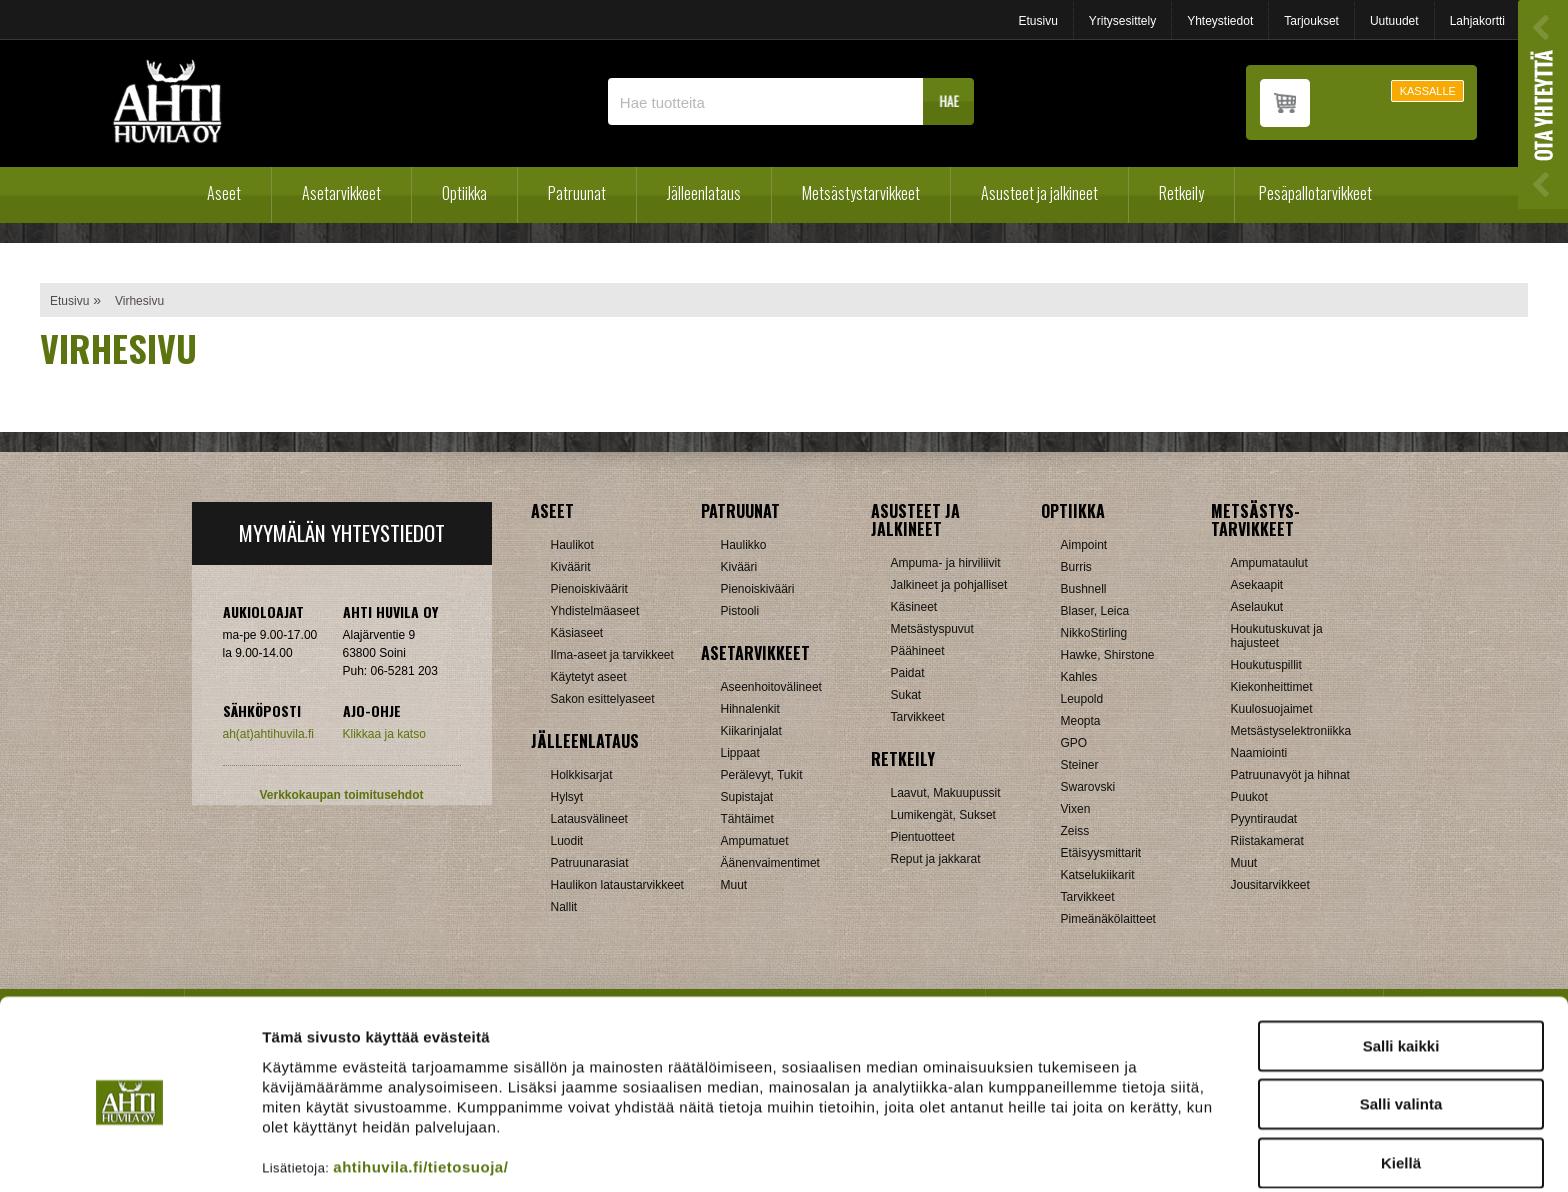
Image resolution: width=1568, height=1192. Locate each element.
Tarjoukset (1311, 21)
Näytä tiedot (1069, 1152)
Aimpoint (1084, 545)
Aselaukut (1257, 607)
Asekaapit (1257, 585)
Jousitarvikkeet (1270, 885)
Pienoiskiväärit (589, 589)
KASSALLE (1428, 91)
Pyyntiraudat (1264, 819)
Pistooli (740, 611)
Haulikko (744, 545)
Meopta (1081, 721)
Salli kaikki (1401, 967)
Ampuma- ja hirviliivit (946, 563)
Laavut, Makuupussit (946, 793)
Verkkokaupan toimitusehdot (341, 795)
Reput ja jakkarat (936, 859)
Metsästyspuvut (932, 629)
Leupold (1082, 699)
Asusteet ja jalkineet (1039, 193)
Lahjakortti (1477, 21)
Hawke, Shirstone (1108, 655)
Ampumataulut (1269, 563)
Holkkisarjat (582, 775)
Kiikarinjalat (751, 731)
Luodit (567, 841)
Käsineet (914, 607)
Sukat (906, 695)
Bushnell (1084, 589)
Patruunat (577, 193)
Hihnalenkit (750, 709)
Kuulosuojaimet (1272, 709)
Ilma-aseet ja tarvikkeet (612, 655)
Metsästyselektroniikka (1291, 731)
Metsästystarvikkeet (861, 193)
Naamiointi (1259, 753)
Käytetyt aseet (589, 677)
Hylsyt (567, 797)
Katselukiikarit (1098, 875)
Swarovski (1088, 787)
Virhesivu (139, 301)
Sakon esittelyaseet (603, 699)
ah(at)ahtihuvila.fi (268, 734)
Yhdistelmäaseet (595, 611)
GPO (1074, 743)
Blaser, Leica (1095, 611)
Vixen (1076, 809)
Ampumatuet (755, 841)
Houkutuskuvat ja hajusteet (1277, 636)
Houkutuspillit (1266, 665)
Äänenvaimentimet (770, 863)
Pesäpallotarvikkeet (1315, 193)
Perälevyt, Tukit (762, 775)
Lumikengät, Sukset (943, 815)
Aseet (224, 193)
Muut (734, 885)
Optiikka (464, 193)
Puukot (1249, 797)
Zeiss (1075, 831)
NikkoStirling (1094, 633)
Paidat (908, 673)
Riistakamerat (1267, 841)
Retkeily (1181, 193)
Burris (1076, 567)
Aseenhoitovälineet (771, 687)
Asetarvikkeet (341, 193)
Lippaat (740, 753)
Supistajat (747, 797)
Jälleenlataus (704, 193)
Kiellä (1401, 1084)
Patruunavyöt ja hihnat (1290, 775)
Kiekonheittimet (1272, 687)
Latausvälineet (589, 819)
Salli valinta (1401, 1026)
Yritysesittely (1122, 21)
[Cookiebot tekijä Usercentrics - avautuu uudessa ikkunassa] (129, 1153)
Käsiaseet (577, 633)
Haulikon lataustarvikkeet (617, 885)
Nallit (564, 907)
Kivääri (739, 567)
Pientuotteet (923, 837)
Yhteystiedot (1220, 21)
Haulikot (572, 545)
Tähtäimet (747, 819)
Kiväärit (571, 567)
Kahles (1079, 677)
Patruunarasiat (590, 863)
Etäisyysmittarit (1101, 853)
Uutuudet (1394, 21)
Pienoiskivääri (758, 589)
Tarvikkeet (918, 717)
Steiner (1080, 765)
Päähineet (918, 651)
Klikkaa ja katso (384, 734)
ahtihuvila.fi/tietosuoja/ (420, 1088)
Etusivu (1037, 21)
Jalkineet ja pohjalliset (949, 585)
